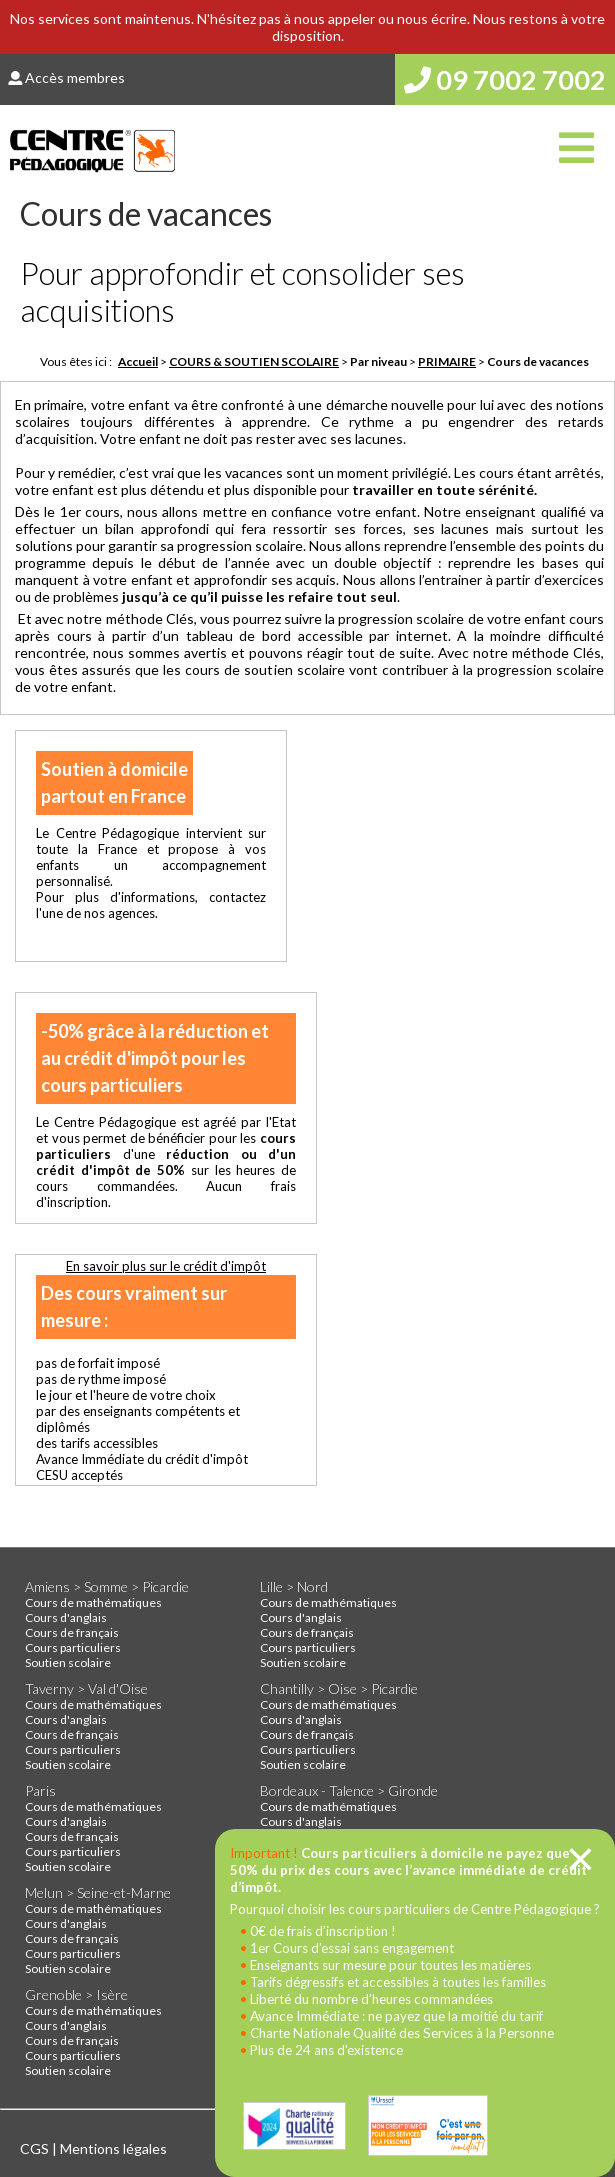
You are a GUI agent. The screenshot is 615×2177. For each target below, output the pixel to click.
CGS (36, 2148)
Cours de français (72, 1632)
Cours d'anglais (66, 1617)
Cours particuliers (73, 1647)
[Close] (580, 1859)
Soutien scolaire (68, 1662)
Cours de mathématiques (93, 1602)
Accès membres (66, 77)
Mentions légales (113, 2148)
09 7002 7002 (505, 79)
